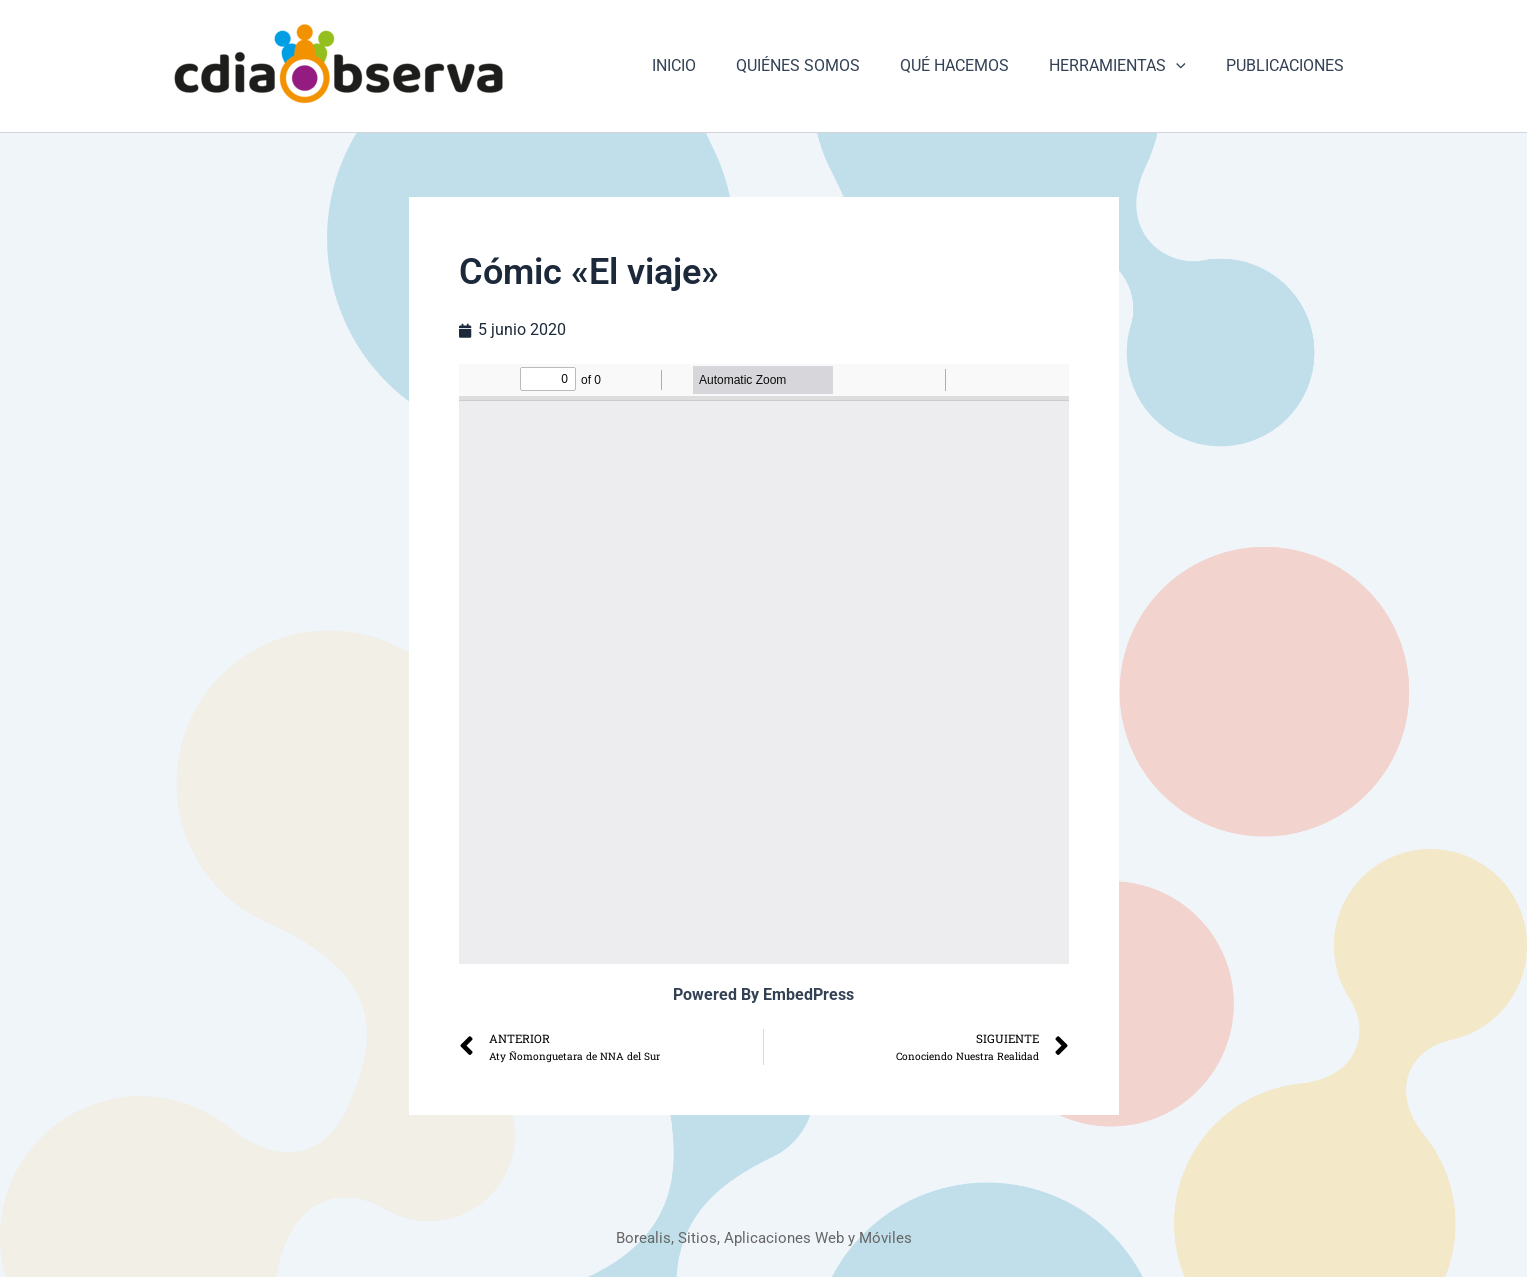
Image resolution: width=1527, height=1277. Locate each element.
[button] (1188, 66)
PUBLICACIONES (1289, 65)
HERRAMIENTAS (1129, 66)
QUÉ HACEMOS (974, 65)
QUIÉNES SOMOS (826, 65)
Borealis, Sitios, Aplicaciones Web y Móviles (763, 1237)
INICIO (710, 65)
